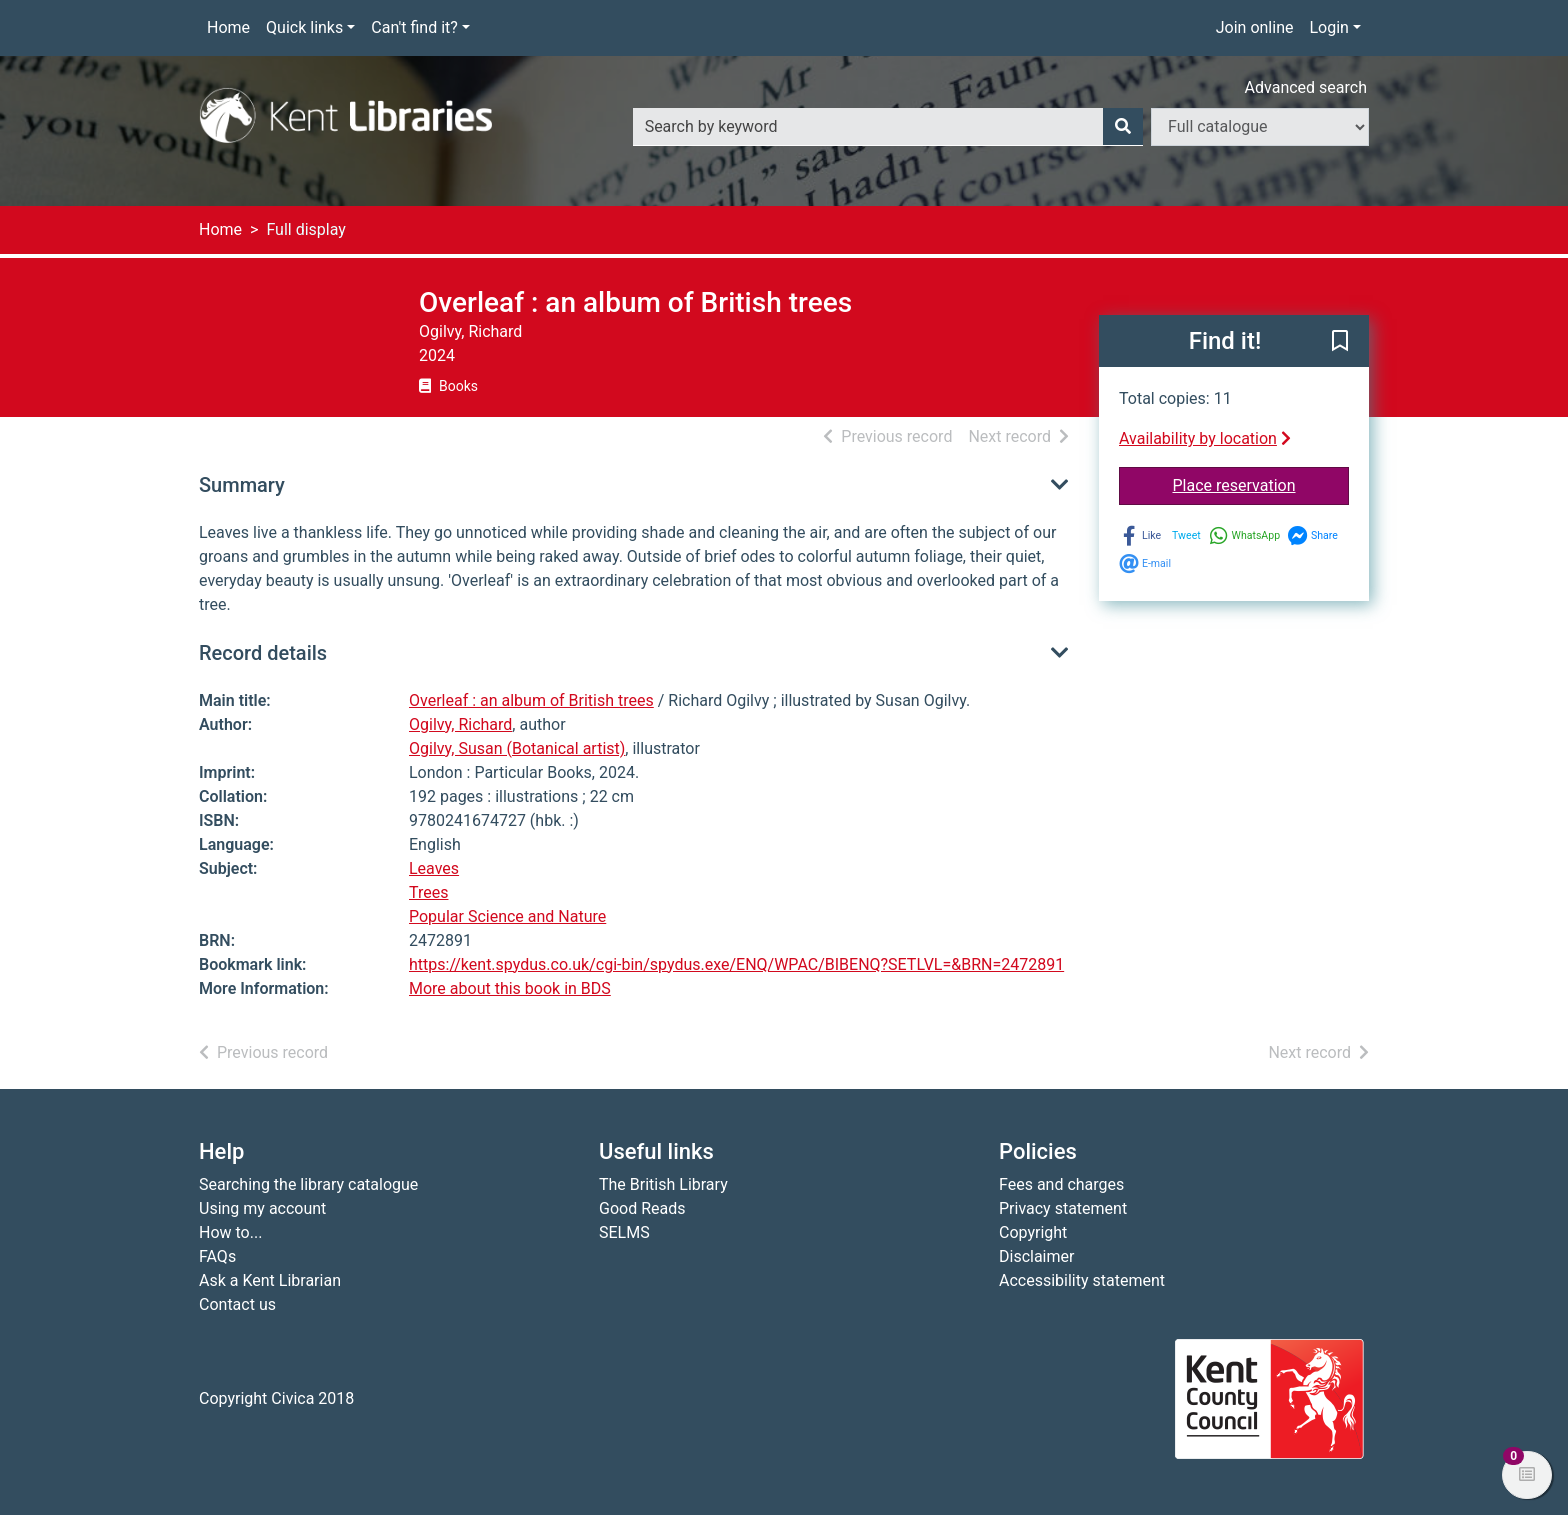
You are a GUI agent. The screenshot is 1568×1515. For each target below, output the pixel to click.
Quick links (304, 27)
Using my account (262, 1208)
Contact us (237, 1304)
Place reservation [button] (1261, 484)
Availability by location (1205, 438)
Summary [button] (242, 485)
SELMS (624, 1232)
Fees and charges (1061, 1184)
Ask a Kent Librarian (270, 1280)
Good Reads (642, 1208)
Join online (1255, 27)
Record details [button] (263, 653)
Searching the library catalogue (308, 1184)
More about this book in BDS (510, 988)
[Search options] (1260, 127)
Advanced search (1306, 87)
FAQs (217, 1256)
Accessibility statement (1082, 1280)
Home (228, 27)
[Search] (1123, 127)
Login (1328, 27)
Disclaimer (1036, 1256)
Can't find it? (414, 27)
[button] (1340, 342)
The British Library (663, 1184)
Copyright (1033, 1232)
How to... (230, 1232)
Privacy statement (1063, 1208)
